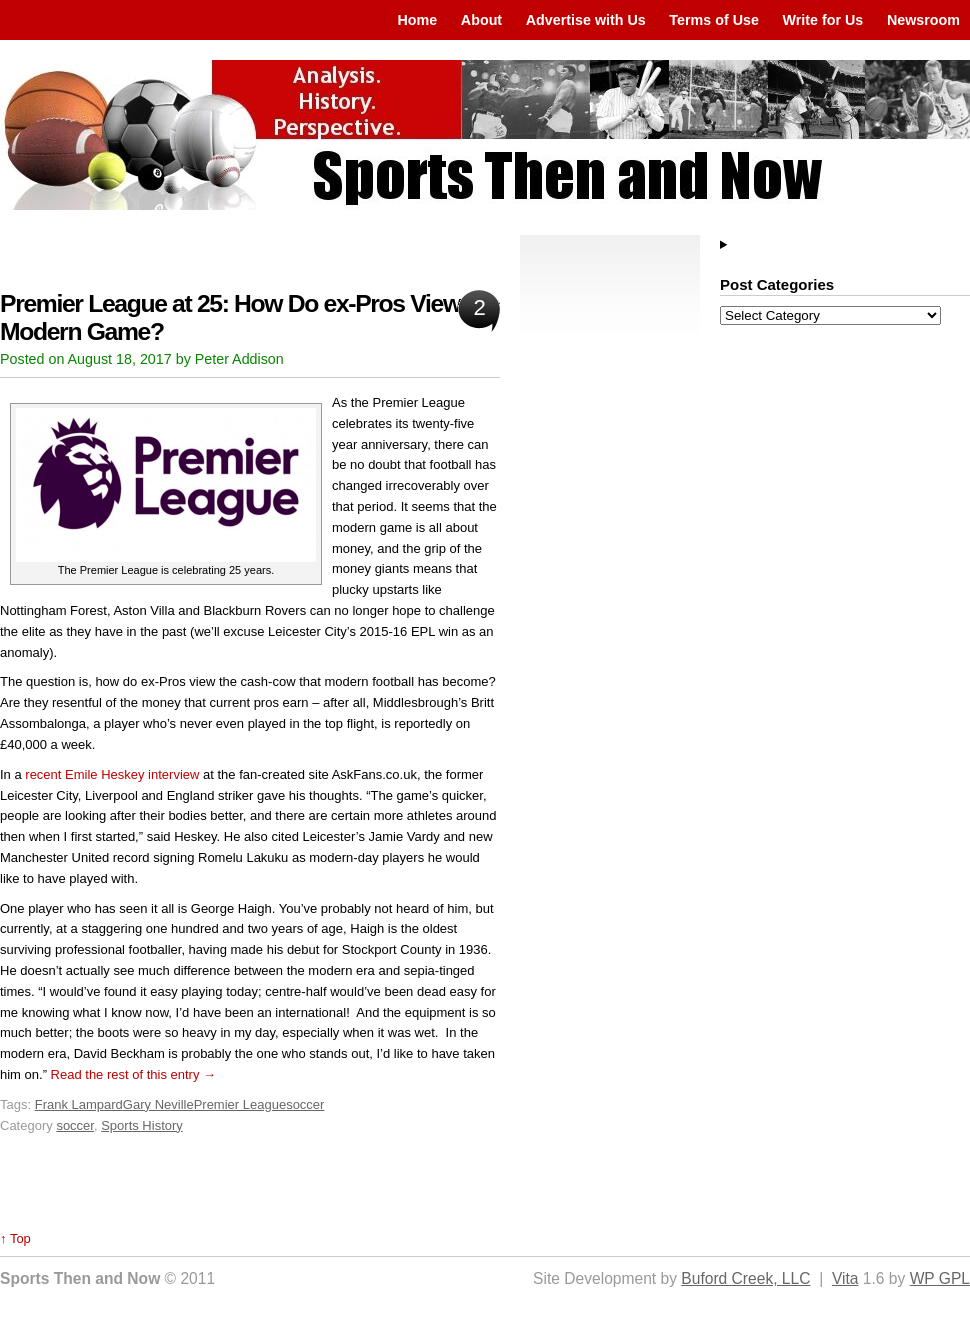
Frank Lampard (79, 1104)
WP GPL (940, 1278)
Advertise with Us (586, 20)
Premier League (240, 1104)
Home (417, 20)
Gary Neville (158, 1104)
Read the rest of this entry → (133, 1074)
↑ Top (15, 1238)
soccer (305, 1104)
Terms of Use (714, 20)
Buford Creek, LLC (745, 1278)
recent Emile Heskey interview (112, 774)
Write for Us (823, 20)
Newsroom (923, 20)
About (481, 20)
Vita (845, 1278)
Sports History (142, 1125)
